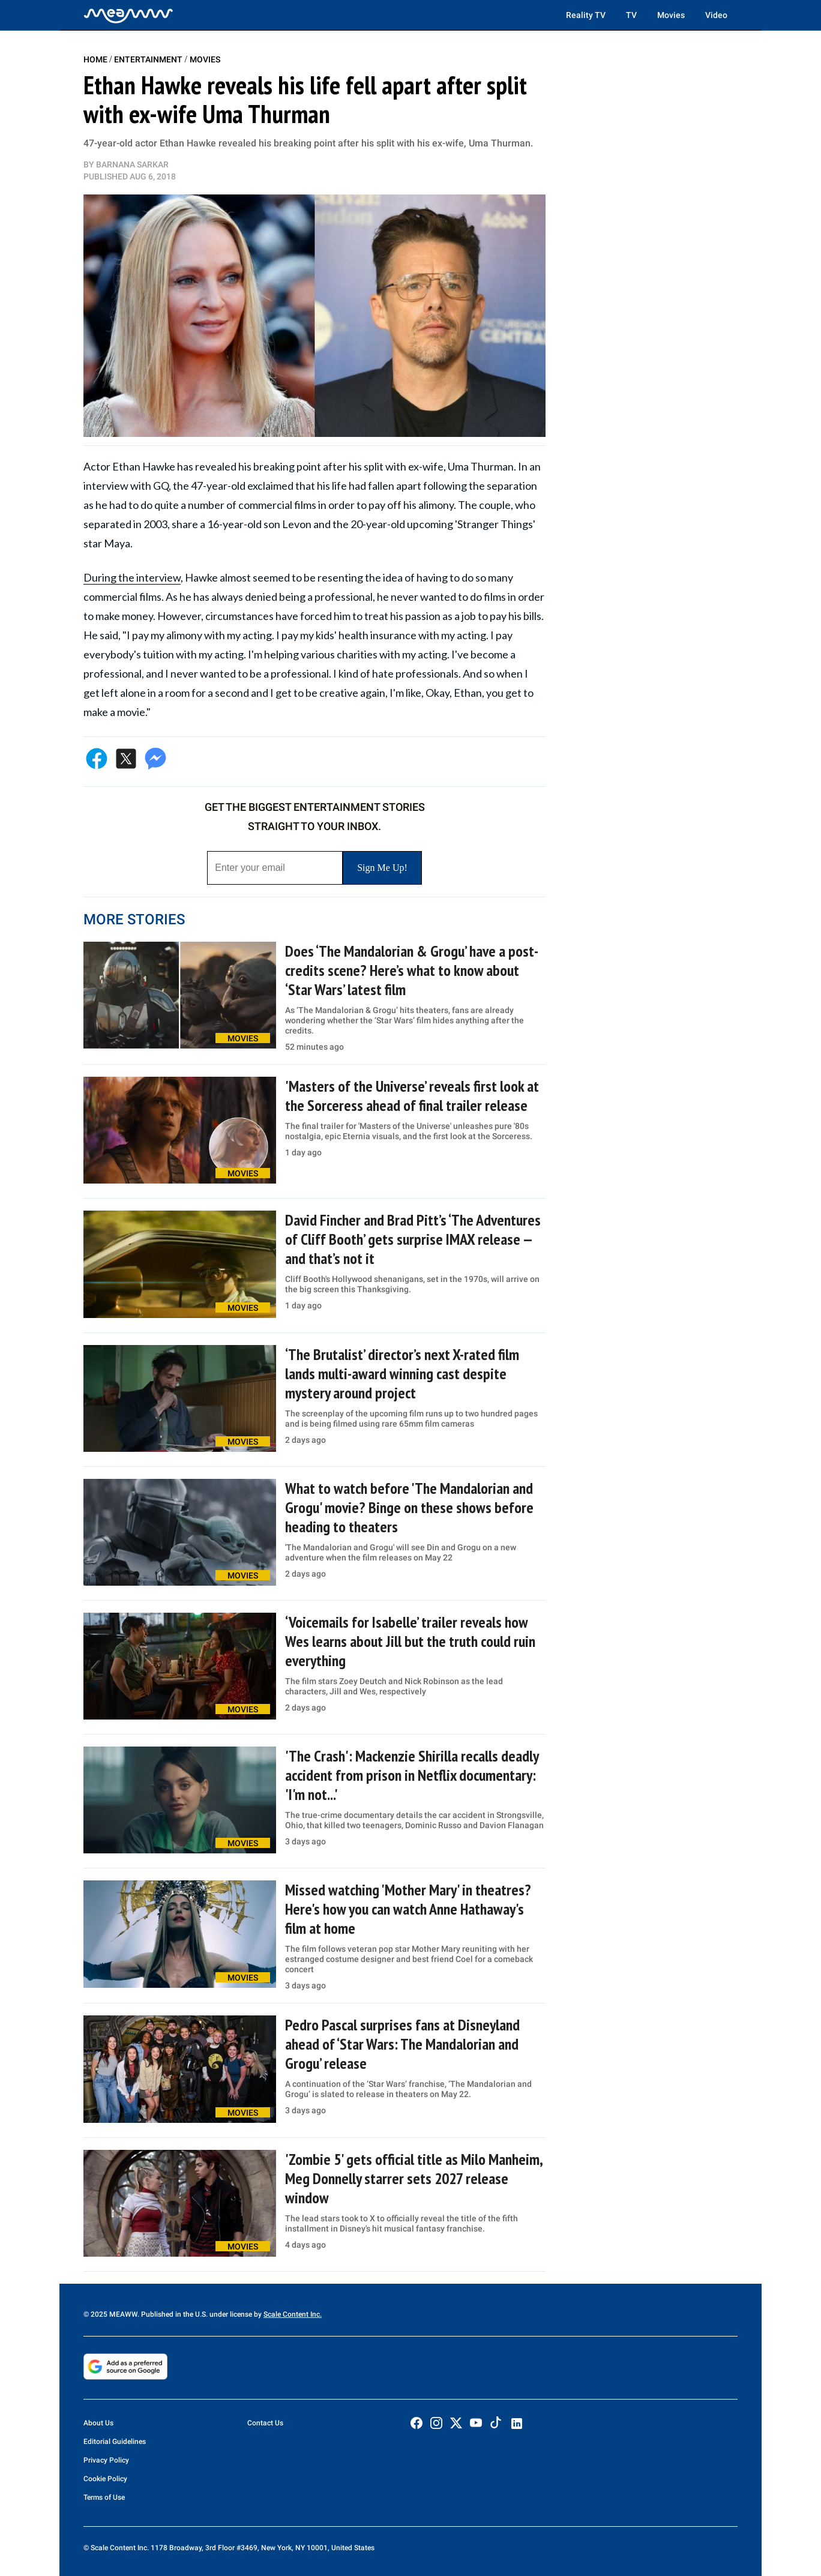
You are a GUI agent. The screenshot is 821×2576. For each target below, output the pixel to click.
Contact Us (265, 2423)
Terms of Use (104, 2497)
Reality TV (586, 15)
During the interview (132, 577)
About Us (98, 2423)
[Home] (128, 15)
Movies (671, 15)
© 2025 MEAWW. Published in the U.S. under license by (173, 2314)
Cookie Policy (105, 2479)
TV (631, 15)
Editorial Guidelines (114, 2441)
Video (716, 15)
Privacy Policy (106, 2460)
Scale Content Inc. (292, 2314)
